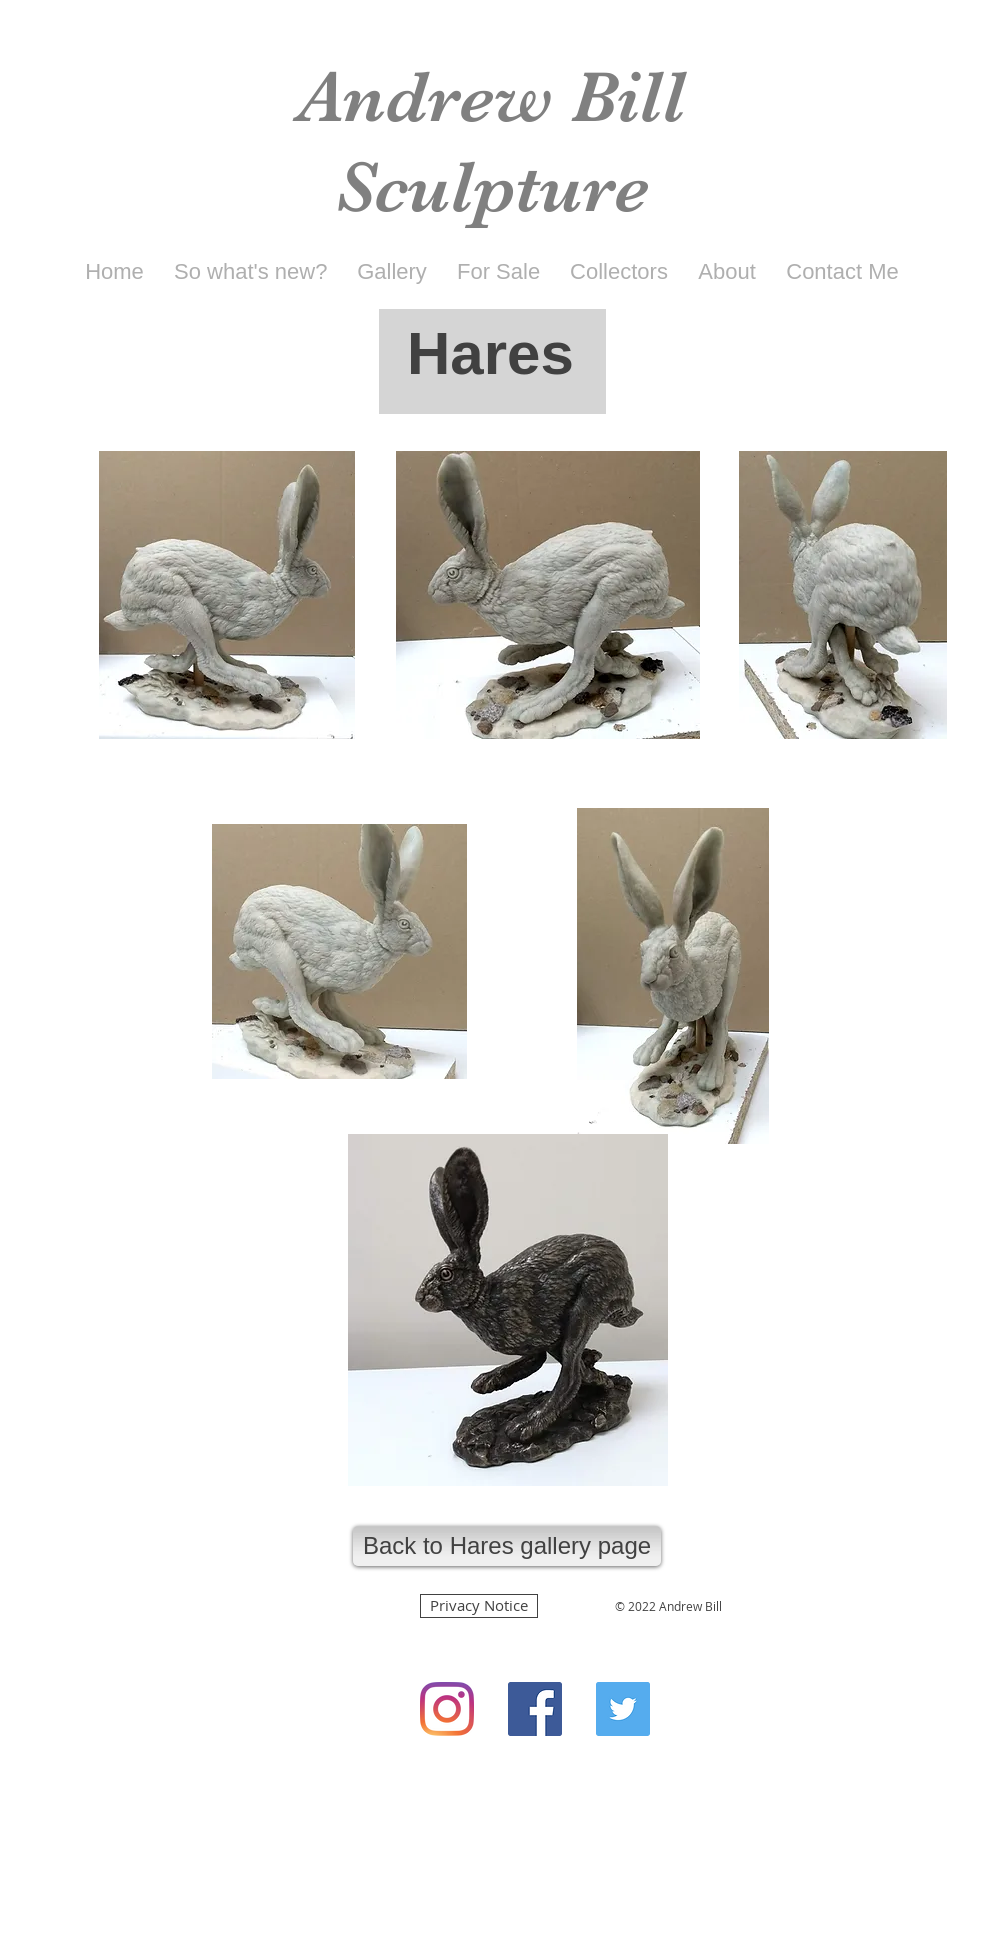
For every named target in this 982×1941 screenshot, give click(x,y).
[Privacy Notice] (479, 1606)
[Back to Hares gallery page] (507, 1546)
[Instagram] (447, 1709)
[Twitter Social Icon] (623, 1709)
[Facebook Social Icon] (535, 1709)
